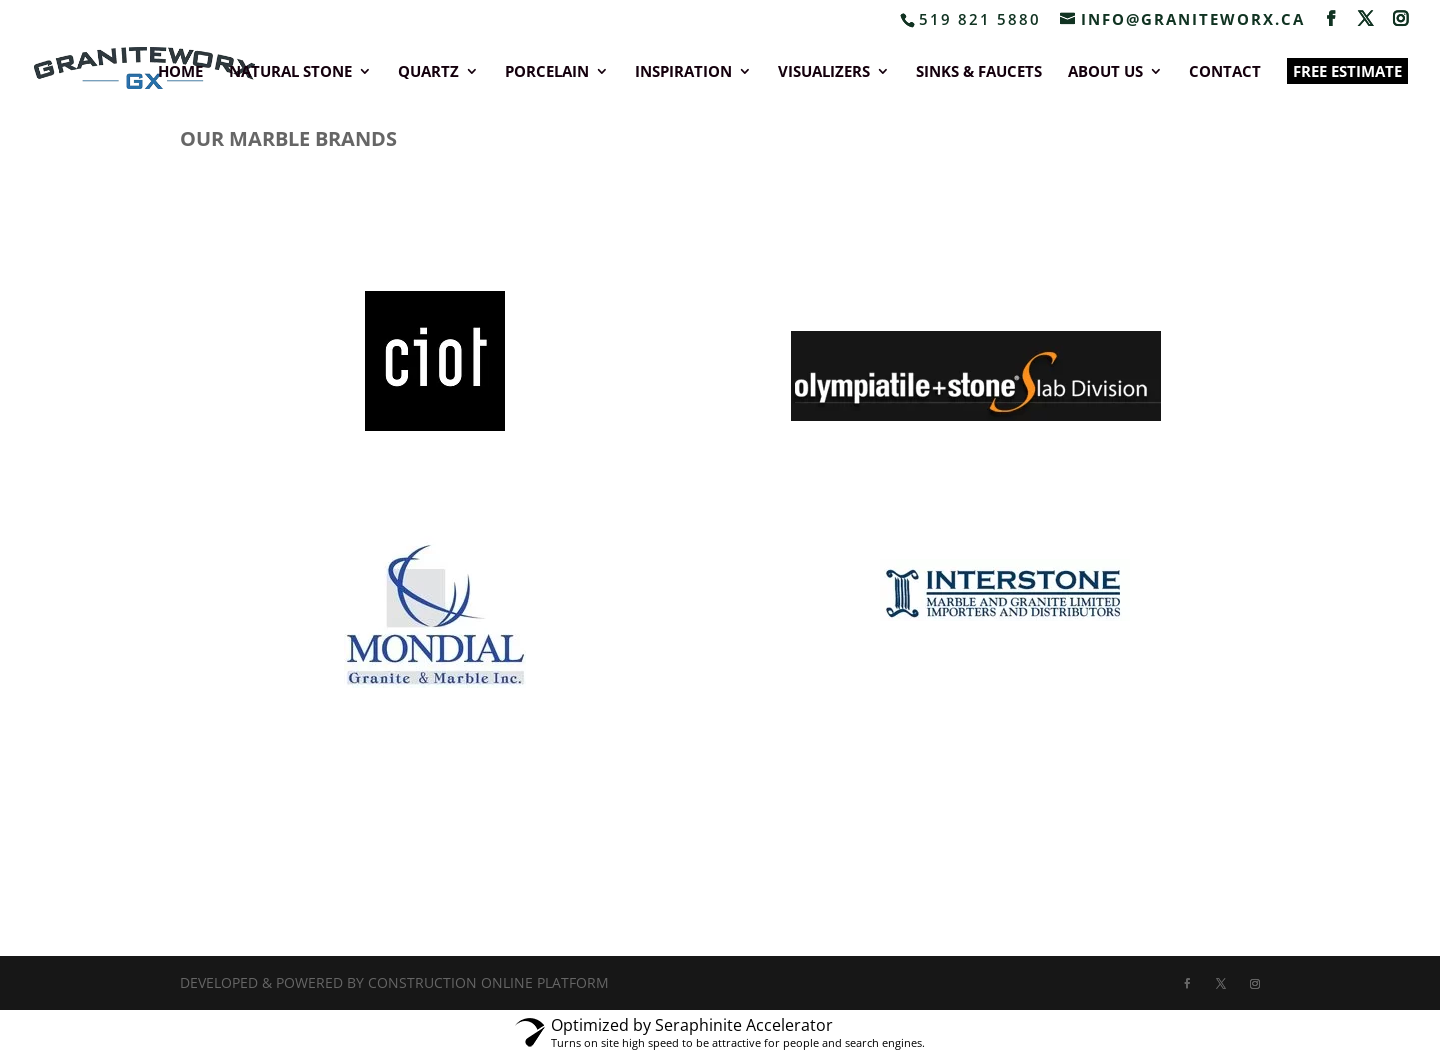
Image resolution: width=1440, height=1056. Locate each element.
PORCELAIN (547, 72)
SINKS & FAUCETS (979, 72)
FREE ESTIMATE (1347, 71)
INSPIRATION (683, 72)
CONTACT (1225, 72)
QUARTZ (428, 72)
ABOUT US (1105, 72)
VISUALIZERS (824, 72)
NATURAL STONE (290, 72)
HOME (180, 72)
